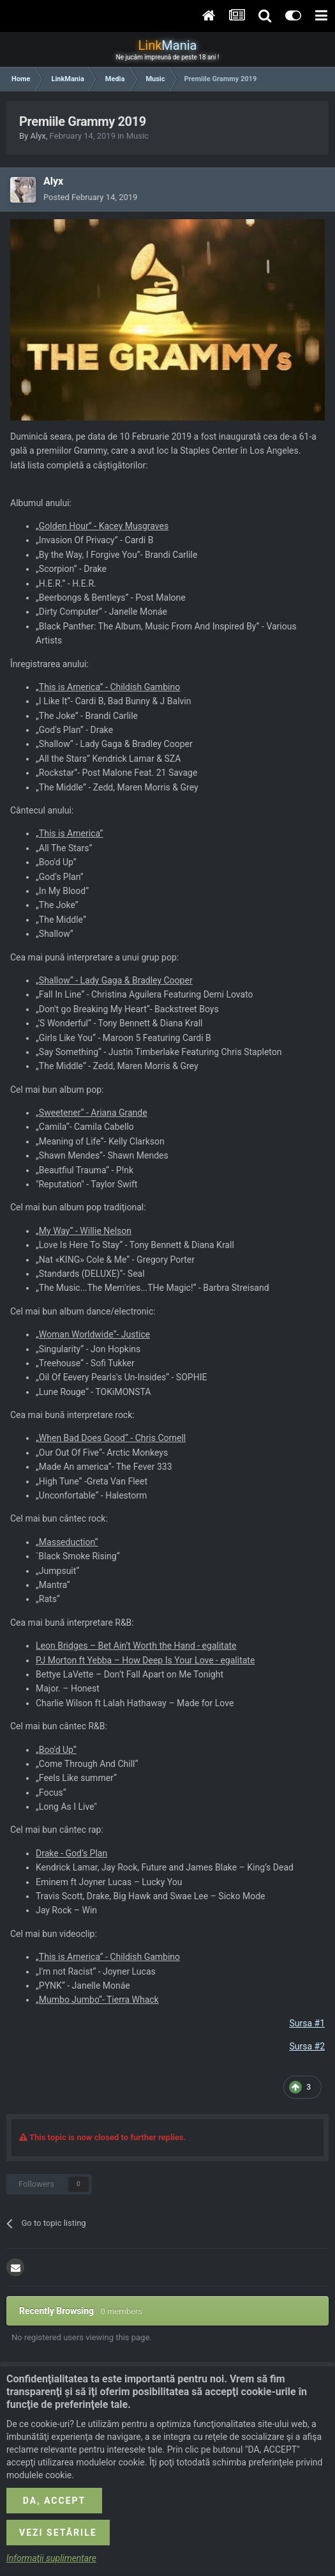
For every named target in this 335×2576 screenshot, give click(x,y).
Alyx (37, 136)
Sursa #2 (307, 2046)
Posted (90, 197)
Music (137, 136)
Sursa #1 (307, 2023)
